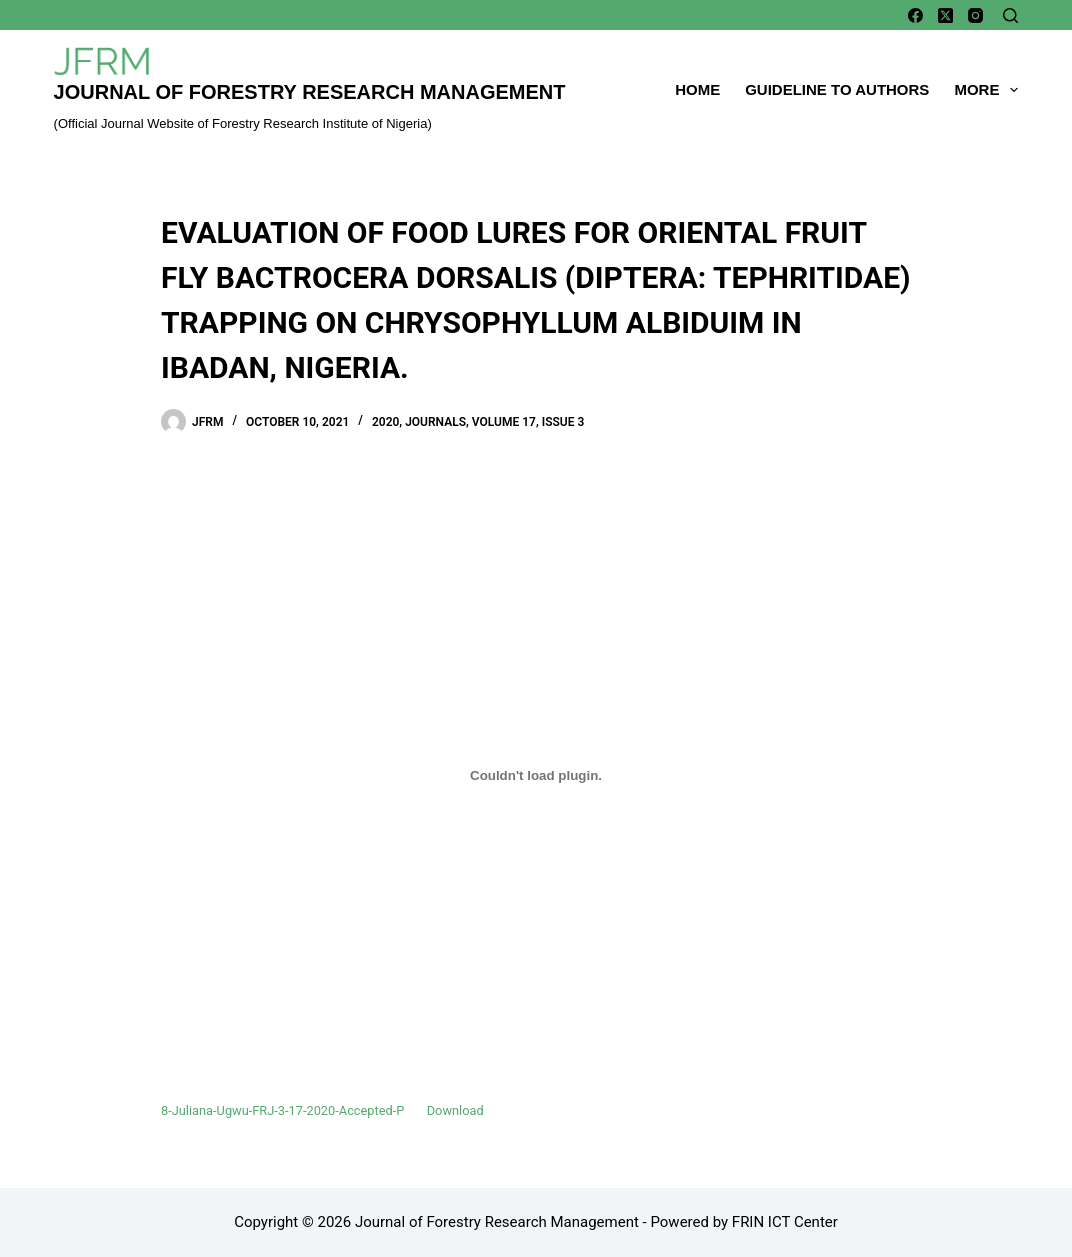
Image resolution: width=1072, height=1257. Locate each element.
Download (455, 1110)
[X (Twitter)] (945, 15)
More (986, 90)
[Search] (1010, 15)
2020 (385, 422)
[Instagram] (975, 15)
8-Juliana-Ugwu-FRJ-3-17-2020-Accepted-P (282, 1110)
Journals (435, 422)
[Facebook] (915, 15)
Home (697, 89)
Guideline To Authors (837, 89)
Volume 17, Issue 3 (528, 422)
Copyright (266, 1222)
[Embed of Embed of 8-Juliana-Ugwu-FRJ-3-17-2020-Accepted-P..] (536, 775)
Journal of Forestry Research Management (310, 92)
